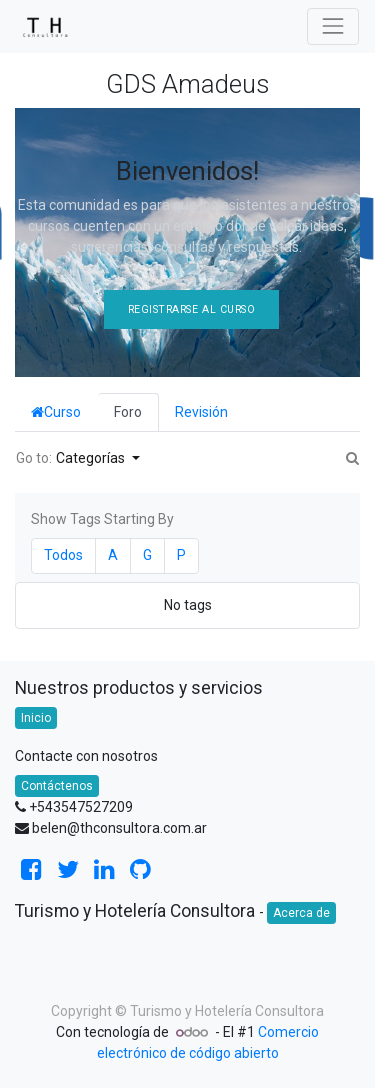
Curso (56, 412)
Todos (63, 555)
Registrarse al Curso (192, 309)
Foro (128, 412)
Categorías (92, 458)
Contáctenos (57, 786)
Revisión (201, 412)
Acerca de (301, 913)
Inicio (36, 718)
